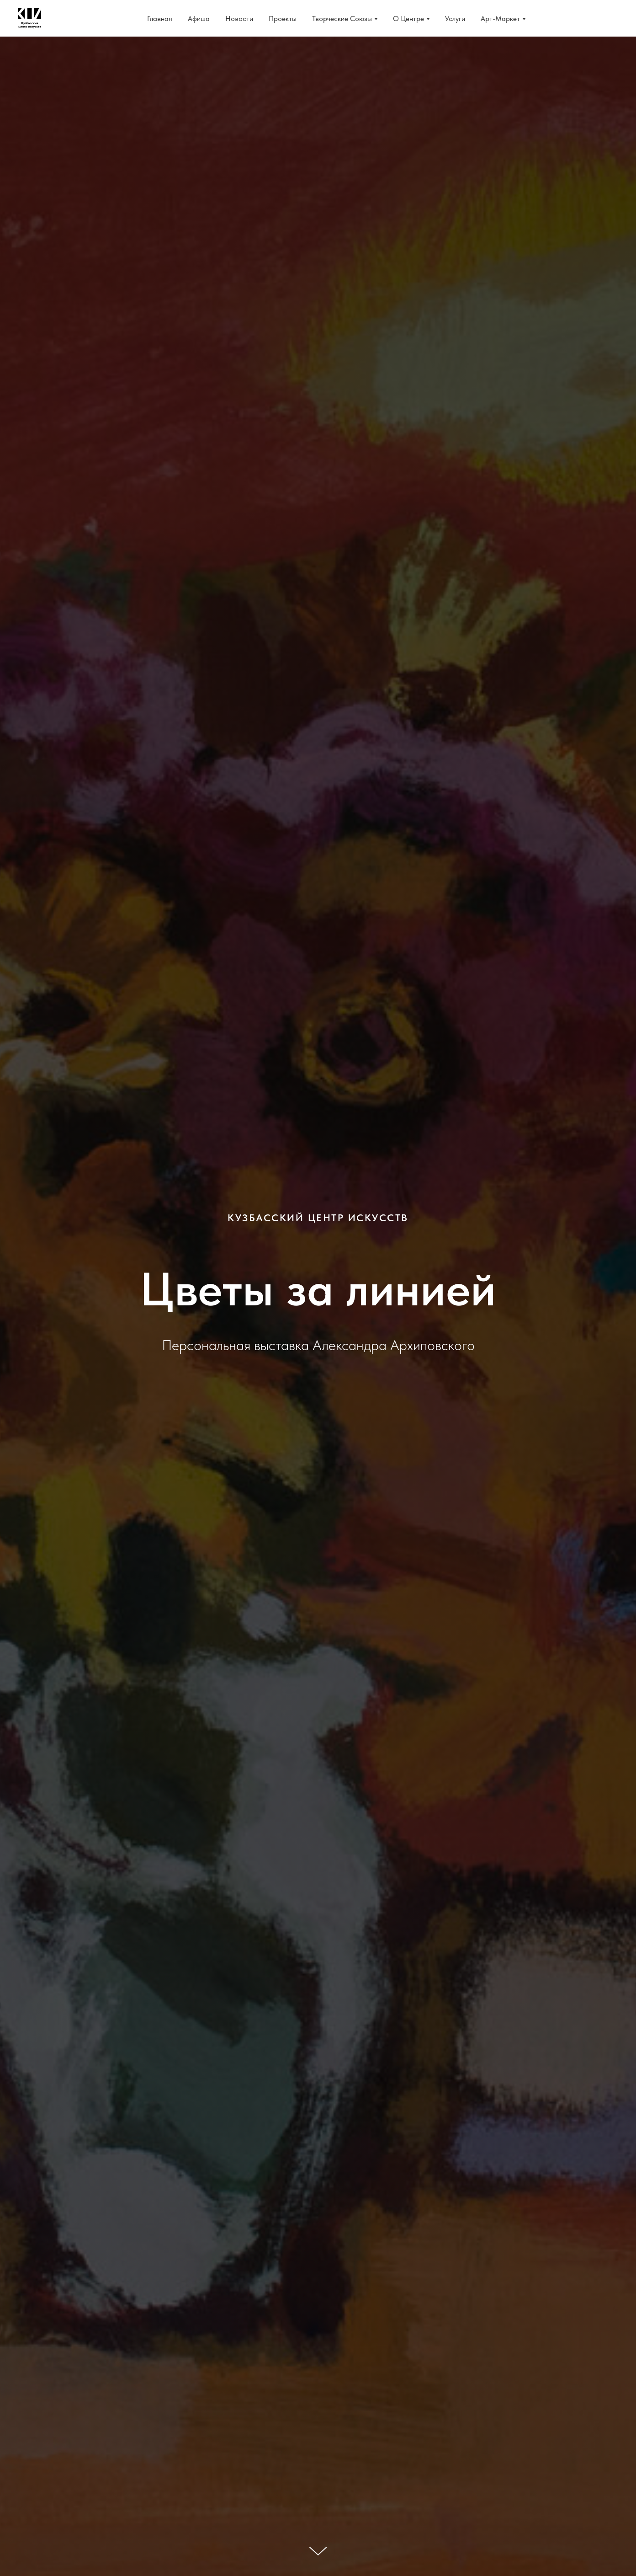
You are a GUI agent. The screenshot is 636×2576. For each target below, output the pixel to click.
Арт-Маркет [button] (500, 18)
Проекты (283, 18)
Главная (159, 18)
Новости (239, 18)
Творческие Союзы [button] (342, 18)
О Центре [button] (408, 18)
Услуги (455, 18)
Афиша (199, 18)
